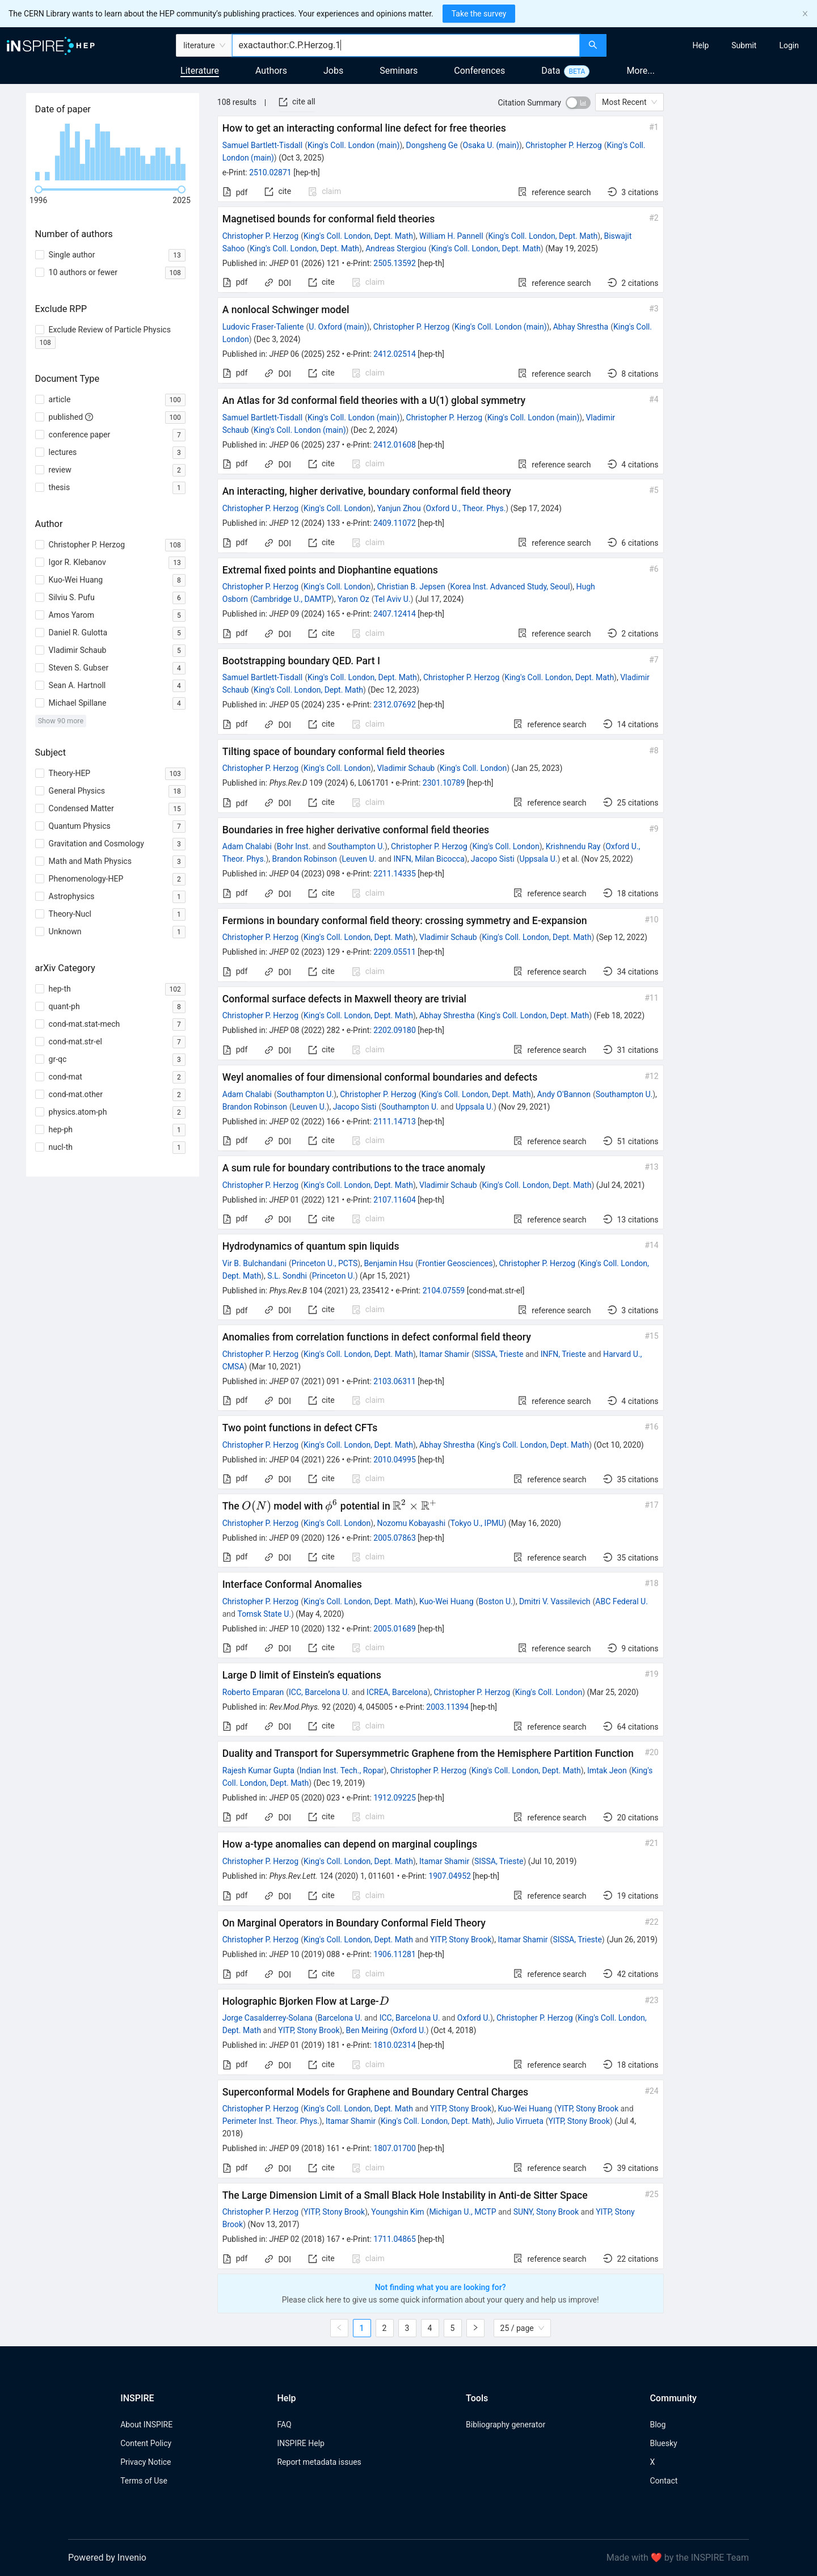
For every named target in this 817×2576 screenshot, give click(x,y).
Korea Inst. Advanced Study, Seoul (510, 586)
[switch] (578, 102)
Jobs (333, 70)
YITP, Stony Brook (460, 1939)
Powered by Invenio (107, 2557)
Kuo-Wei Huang (446, 1601)
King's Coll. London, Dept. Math (358, 236)
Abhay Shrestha (581, 326)
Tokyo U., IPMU (477, 1523)
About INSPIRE (146, 2424)
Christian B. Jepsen (411, 586)
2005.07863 (394, 1537)
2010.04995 (394, 1459)
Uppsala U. (539, 858)
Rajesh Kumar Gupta (258, 1770)
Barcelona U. (340, 2017)
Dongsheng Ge (432, 145)
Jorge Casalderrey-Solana (267, 2017)
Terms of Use (143, 2480)
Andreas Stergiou (395, 248)
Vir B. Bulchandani (254, 1263)
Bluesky (663, 2443)
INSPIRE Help (300, 2443)
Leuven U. (359, 858)
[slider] (39, 189)
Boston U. (495, 1601)
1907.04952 (449, 1876)
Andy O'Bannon (564, 1094)
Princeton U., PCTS (324, 1263)
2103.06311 (394, 1381)
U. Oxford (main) (338, 326)
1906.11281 (394, 1954)
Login (789, 45)
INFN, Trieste (563, 1354)
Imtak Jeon (607, 1770)
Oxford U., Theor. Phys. (466, 508)
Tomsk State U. (264, 1613)
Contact (663, 2480)
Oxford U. (473, 2017)
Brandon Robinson (304, 858)
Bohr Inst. (294, 846)
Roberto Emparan (253, 1692)
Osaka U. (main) (490, 145)
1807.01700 (394, 2148)
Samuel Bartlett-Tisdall (262, 145)
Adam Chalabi (247, 846)
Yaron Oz (353, 599)
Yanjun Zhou (398, 508)
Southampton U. (356, 846)
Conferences (479, 70)
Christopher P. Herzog (563, 145)
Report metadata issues (319, 2462)
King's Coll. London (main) (353, 145)
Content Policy (145, 2443)
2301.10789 (444, 782)
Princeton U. (333, 1275)
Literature (199, 70)
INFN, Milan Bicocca (428, 858)
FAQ (284, 2424)
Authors (271, 70)
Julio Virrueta (520, 2121)
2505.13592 (394, 263)
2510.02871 (270, 172)
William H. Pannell (451, 236)
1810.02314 (394, 2045)
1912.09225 (394, 1797)
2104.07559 (444, 1290)
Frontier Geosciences (455, 1263)
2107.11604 (394, 1199)
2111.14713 (394, 1121)
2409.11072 (394, 523)
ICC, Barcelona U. (319, 1692)
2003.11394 (447, 1706)
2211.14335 (394, 873)
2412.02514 (394, 354)
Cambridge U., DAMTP (292, 599)
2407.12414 (394, 613)
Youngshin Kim (397, 2211)
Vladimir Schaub (406, 768)
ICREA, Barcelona (397, 1692)
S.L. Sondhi (287, 1275)
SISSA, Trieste (498, 1354)
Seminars (399, 70)
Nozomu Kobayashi (411, 1523)
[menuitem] (701, 45)
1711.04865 (394, 2239)
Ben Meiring (367, 2030)
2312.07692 (394, 704)
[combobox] (406, 45)
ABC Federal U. (621, 1601)
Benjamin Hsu (388, 1263)
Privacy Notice (145, 2462)
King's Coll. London (337, 508)
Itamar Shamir (444, 1354)
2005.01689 (394, 1628)
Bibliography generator (505, 2424)
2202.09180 (394, 1030)
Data (550, 70)
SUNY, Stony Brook (546, 2211)
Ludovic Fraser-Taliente (263, 326)
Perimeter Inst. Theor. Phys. (270, 2121)
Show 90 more (61, 720)
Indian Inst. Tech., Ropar (342, 1770)
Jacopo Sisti (493, 858)
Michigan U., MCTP (462, 2211)
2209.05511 (394, 951)
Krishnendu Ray (573, 846)
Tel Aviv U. (392, 599)
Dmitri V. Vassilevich (555, 1601)
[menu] (713, 45)
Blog (658, 2424)
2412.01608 (394, 444)
